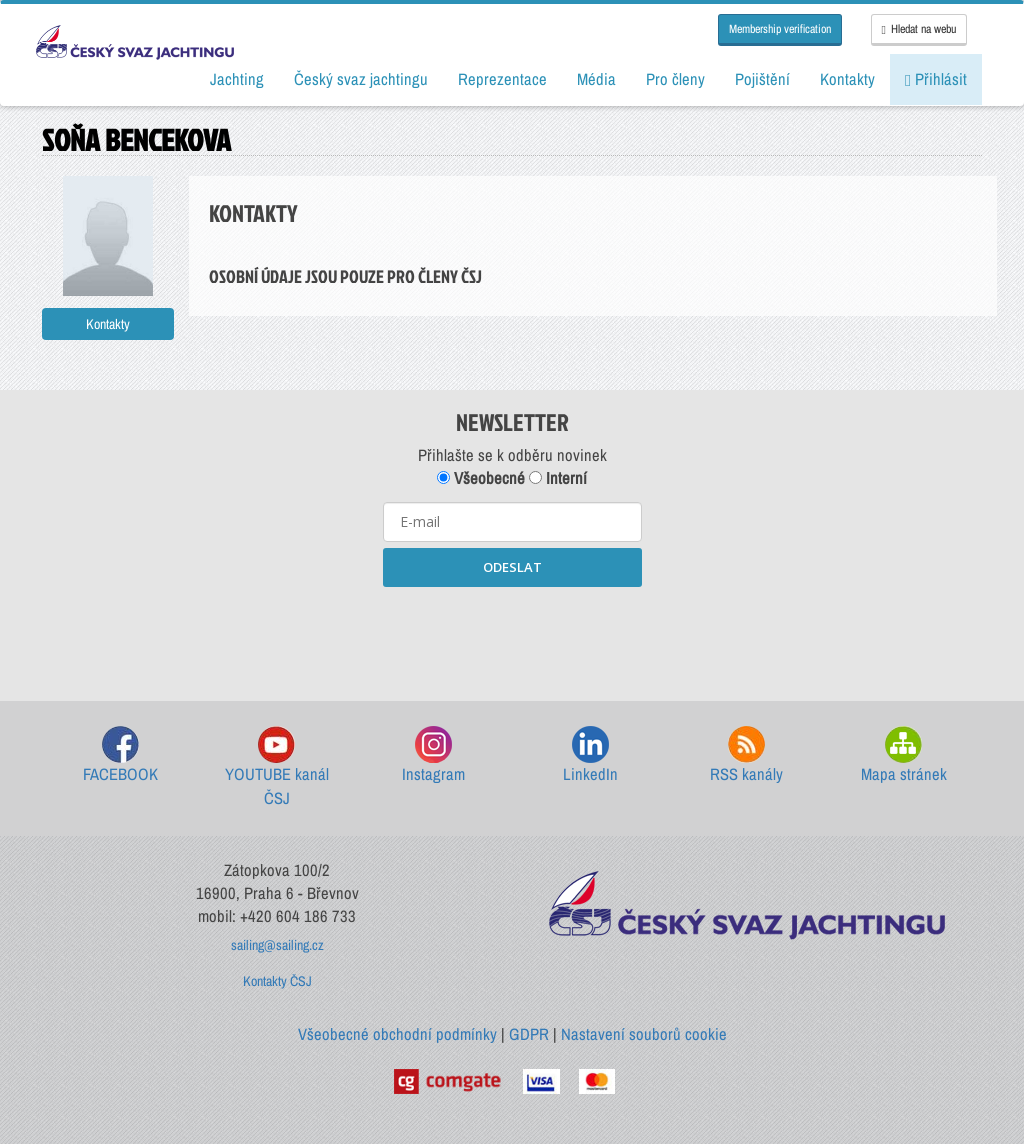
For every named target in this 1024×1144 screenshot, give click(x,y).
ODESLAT (512, 567)
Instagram (433, 755)
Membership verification (780, 29)
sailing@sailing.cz (277, 945)
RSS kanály (746, 755)
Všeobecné (481, 478)
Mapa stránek (904, 755)
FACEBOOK (120, 755)
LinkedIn (590, 755)
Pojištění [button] (762, 79)
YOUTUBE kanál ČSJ (277, 767)
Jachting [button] (237, 79)
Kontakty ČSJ (277, 981)
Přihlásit (936, 79)
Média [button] (596, 79)
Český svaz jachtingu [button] (361, 79)
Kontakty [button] (847, 79)
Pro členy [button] (675, 79)
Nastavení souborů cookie (644, 1034)
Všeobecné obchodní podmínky (397, 1034)
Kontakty (108, 324)
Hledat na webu (919, 29)
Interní (558, 478)
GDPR (529, 1034)
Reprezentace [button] (502, 79)
